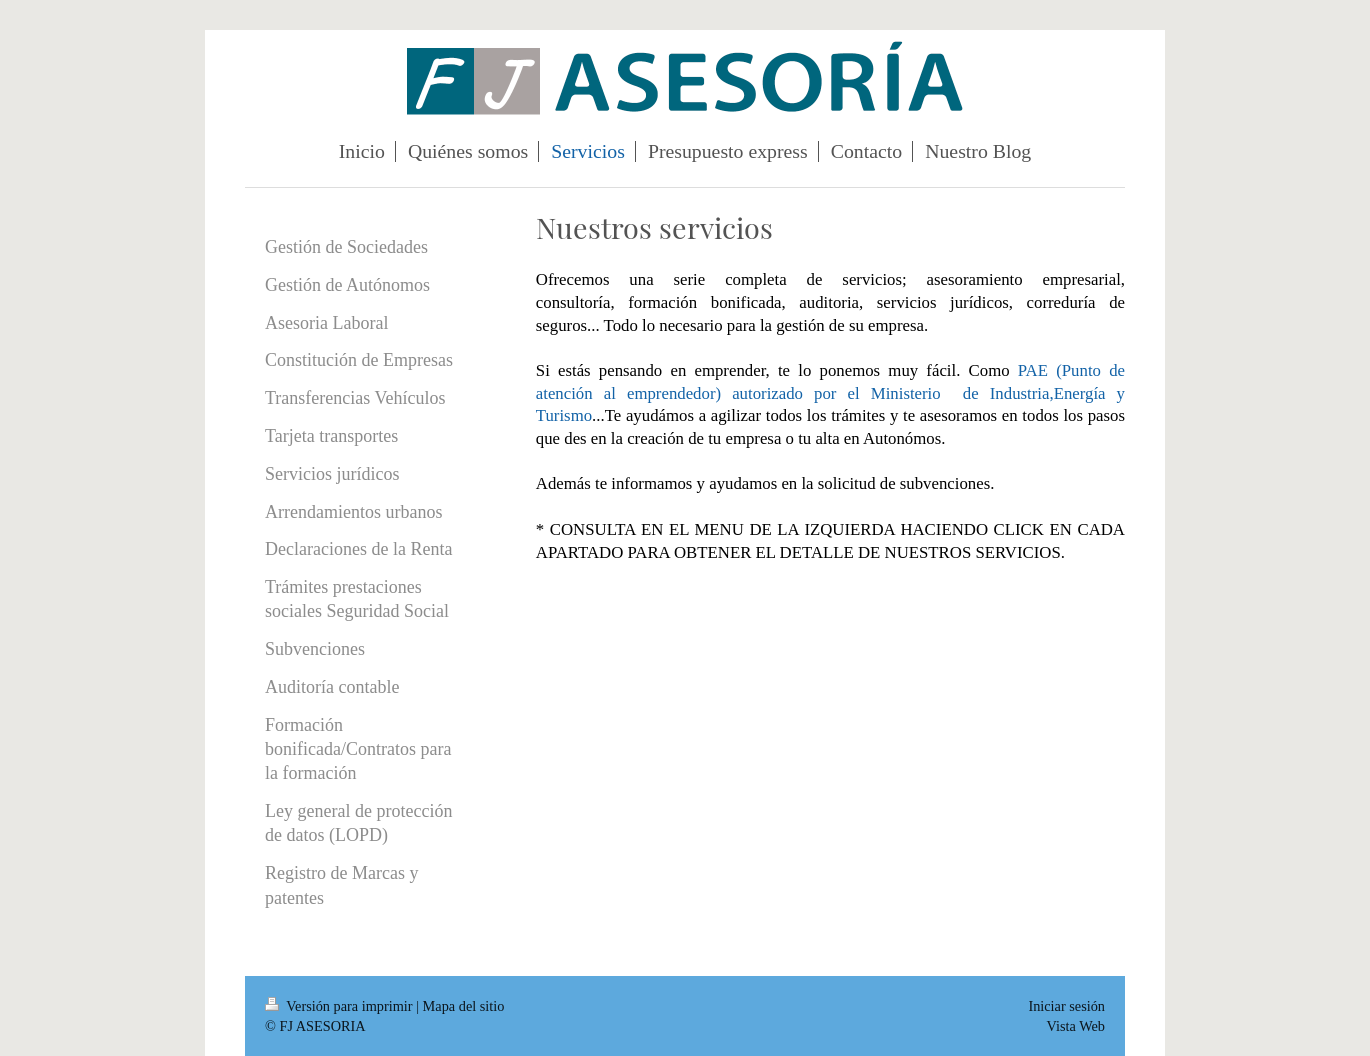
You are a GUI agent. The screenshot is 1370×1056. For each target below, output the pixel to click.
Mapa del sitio (464, 1006)
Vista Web (1076, 1026)
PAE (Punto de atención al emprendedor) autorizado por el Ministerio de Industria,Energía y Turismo (830, 393)
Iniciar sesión (1066, 1006)
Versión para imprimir (340, 1006)
